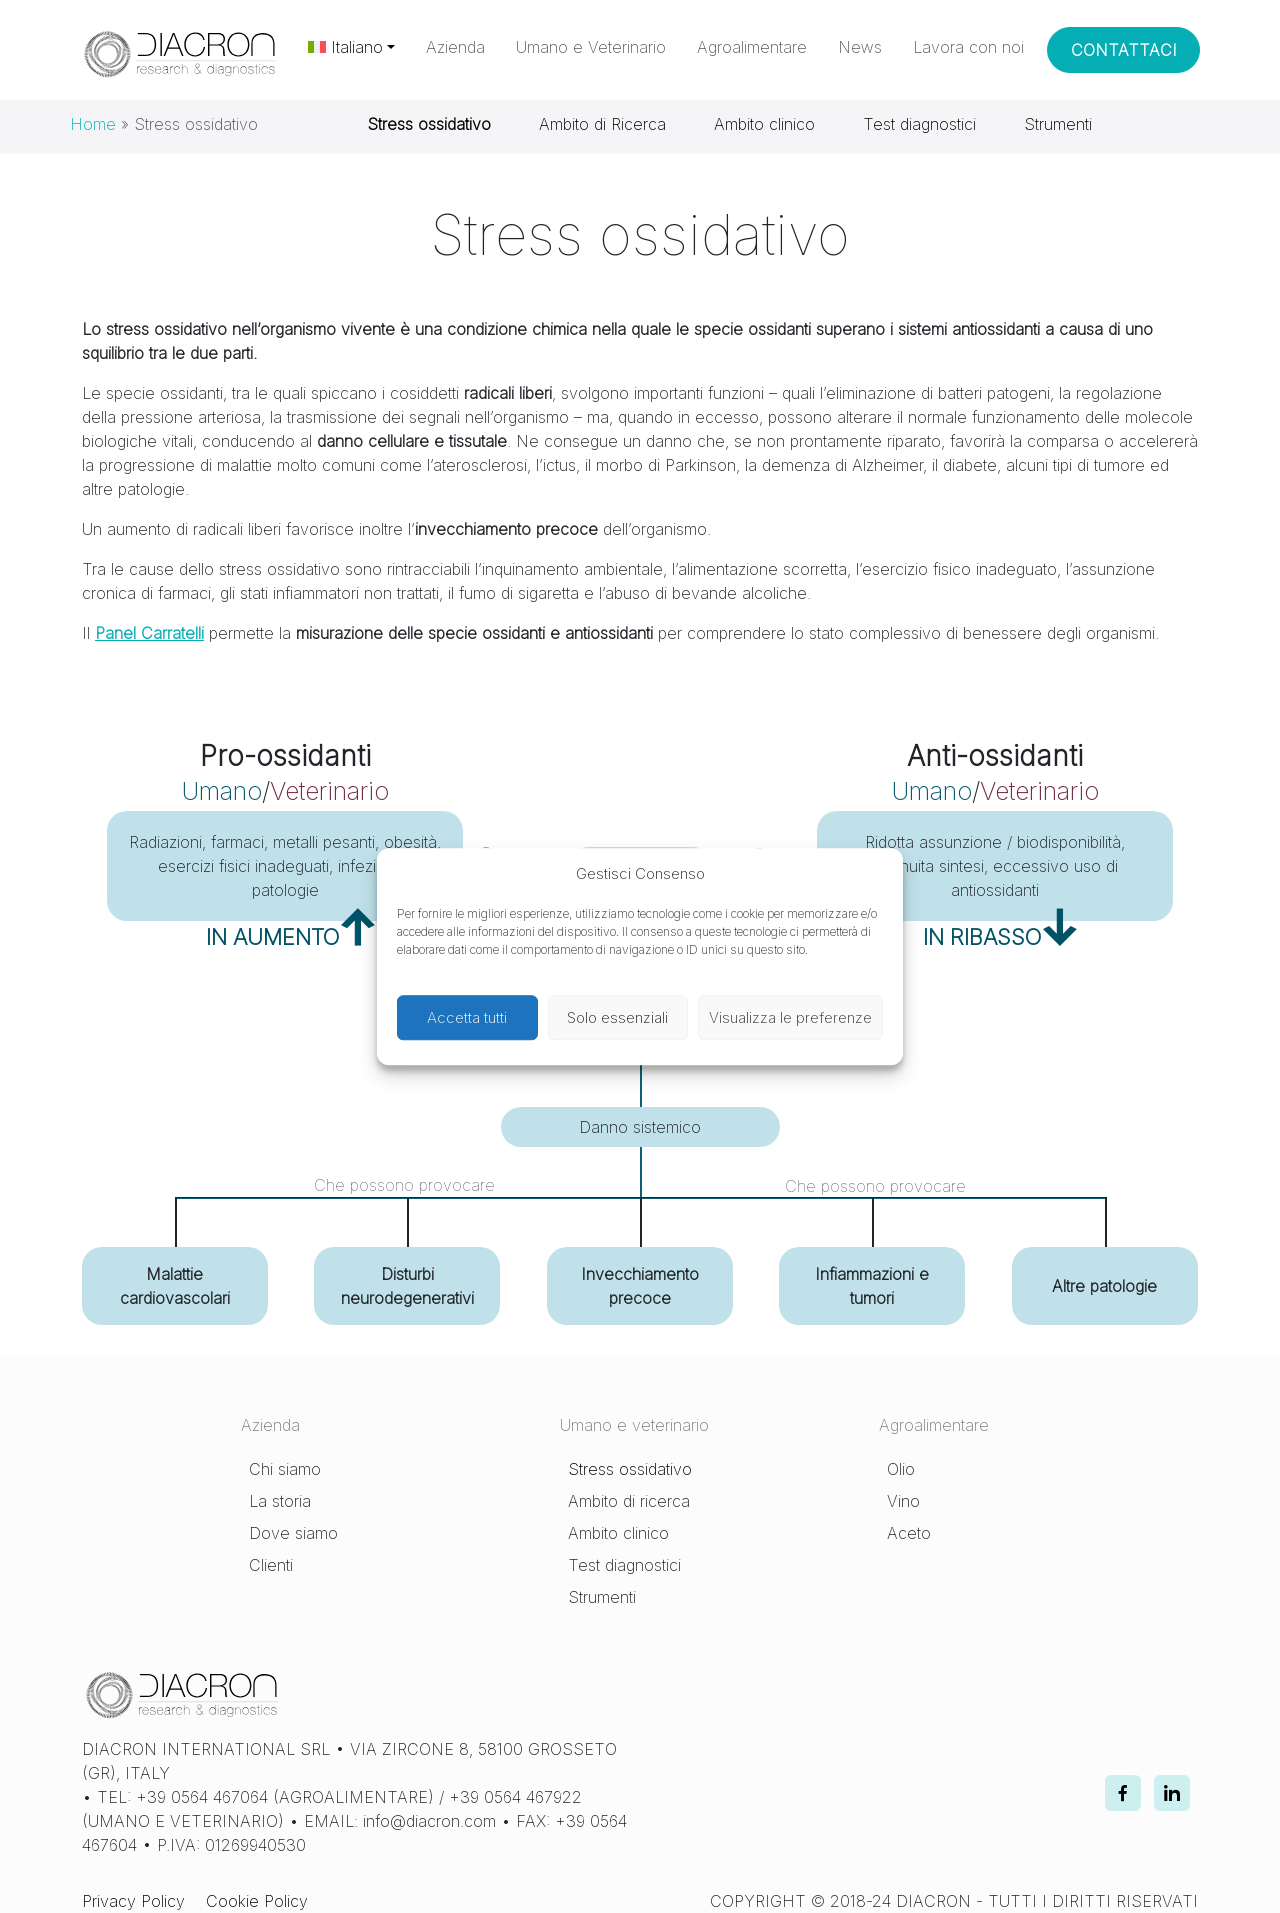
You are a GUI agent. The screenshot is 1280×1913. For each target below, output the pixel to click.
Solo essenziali (617, 1017)
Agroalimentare (752, 47)
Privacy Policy (133, 1901)
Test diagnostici (919, 124)
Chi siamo (285, 1469)
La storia (280, 1501)
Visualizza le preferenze (790, 1017)
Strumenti (1058, 124)
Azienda (455, 47)
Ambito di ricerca (629, 1501)
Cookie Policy (257, 1901)
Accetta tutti (467, 1017)
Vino (903, 1501)
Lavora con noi (968, 47)
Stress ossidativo (630, 1469)
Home (93, 124)
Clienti (271, 1565)
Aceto (909, 1533)
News (860, 47)
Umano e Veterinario (591, 47)
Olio (901, 1469)
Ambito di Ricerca (602, 124)
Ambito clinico (764, 124)
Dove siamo (293, 1533)
